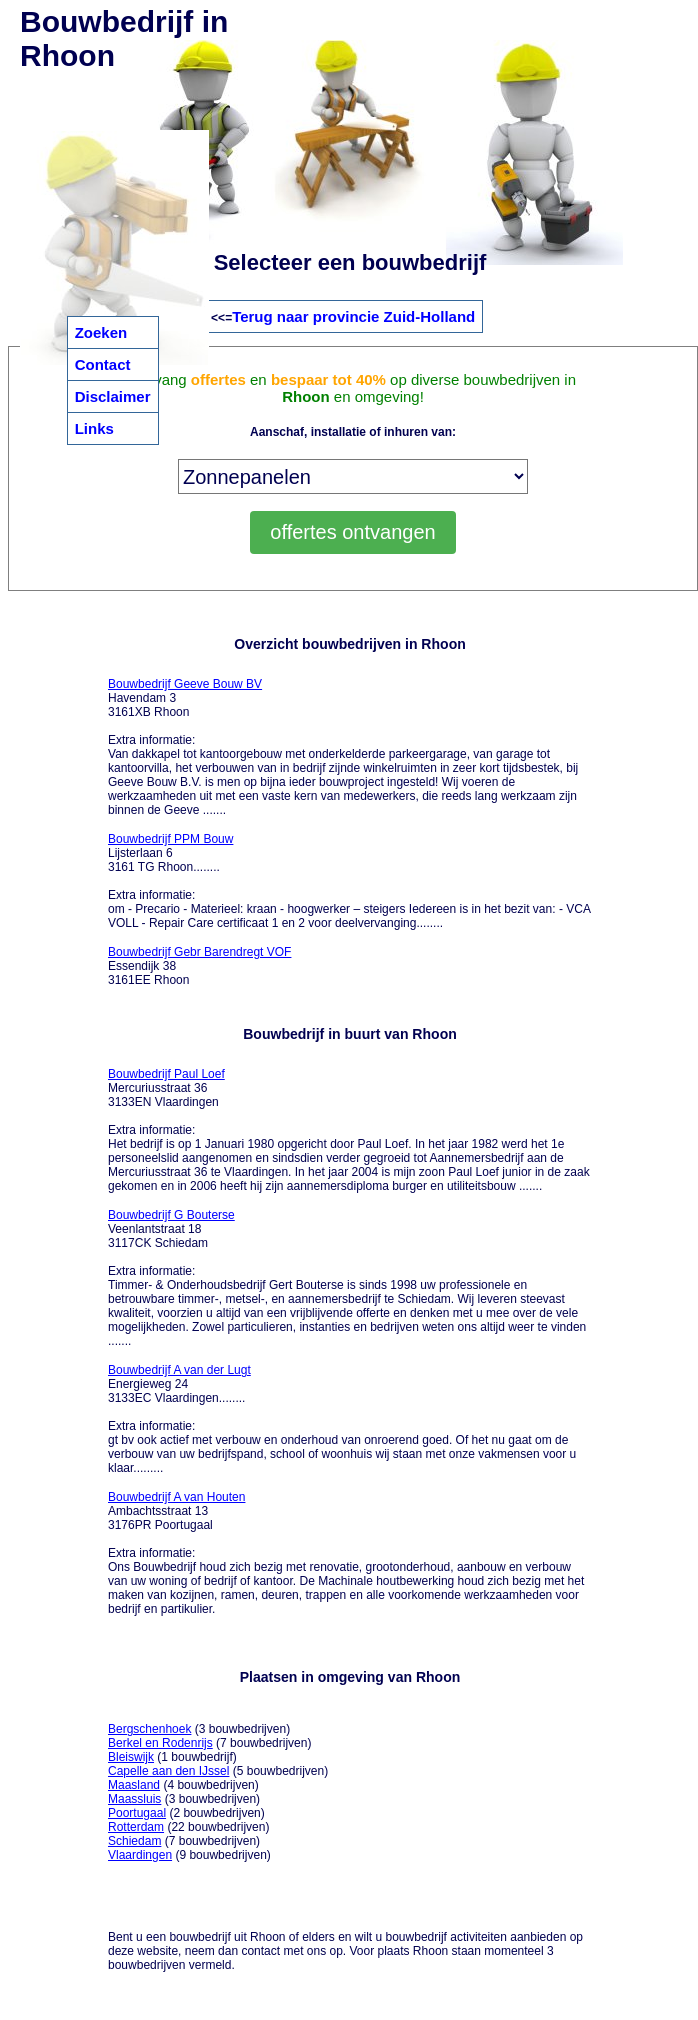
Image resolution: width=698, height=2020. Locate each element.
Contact (103, 364)
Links (94, 428)
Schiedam (134, 1841)
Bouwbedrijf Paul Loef (166, 1074)
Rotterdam (136, 1827)
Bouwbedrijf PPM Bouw (170, 839)
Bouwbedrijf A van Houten (176, 1497)
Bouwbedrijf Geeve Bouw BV (185, 684)
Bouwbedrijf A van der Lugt (179, 1370)
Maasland (134, 1785)
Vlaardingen (140, 1855)
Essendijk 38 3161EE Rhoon (199, 966)
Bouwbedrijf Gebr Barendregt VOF (199, 952)
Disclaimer (113, 396)
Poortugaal (137, 1813)
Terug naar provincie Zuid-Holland (353, 316)
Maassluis (134, 1799)
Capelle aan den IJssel (168, 1771)
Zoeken (101, 332)
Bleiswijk (131, 1757)
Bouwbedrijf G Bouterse (171, 1215)
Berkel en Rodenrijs (160, 1743)
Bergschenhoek (149, 1729)
